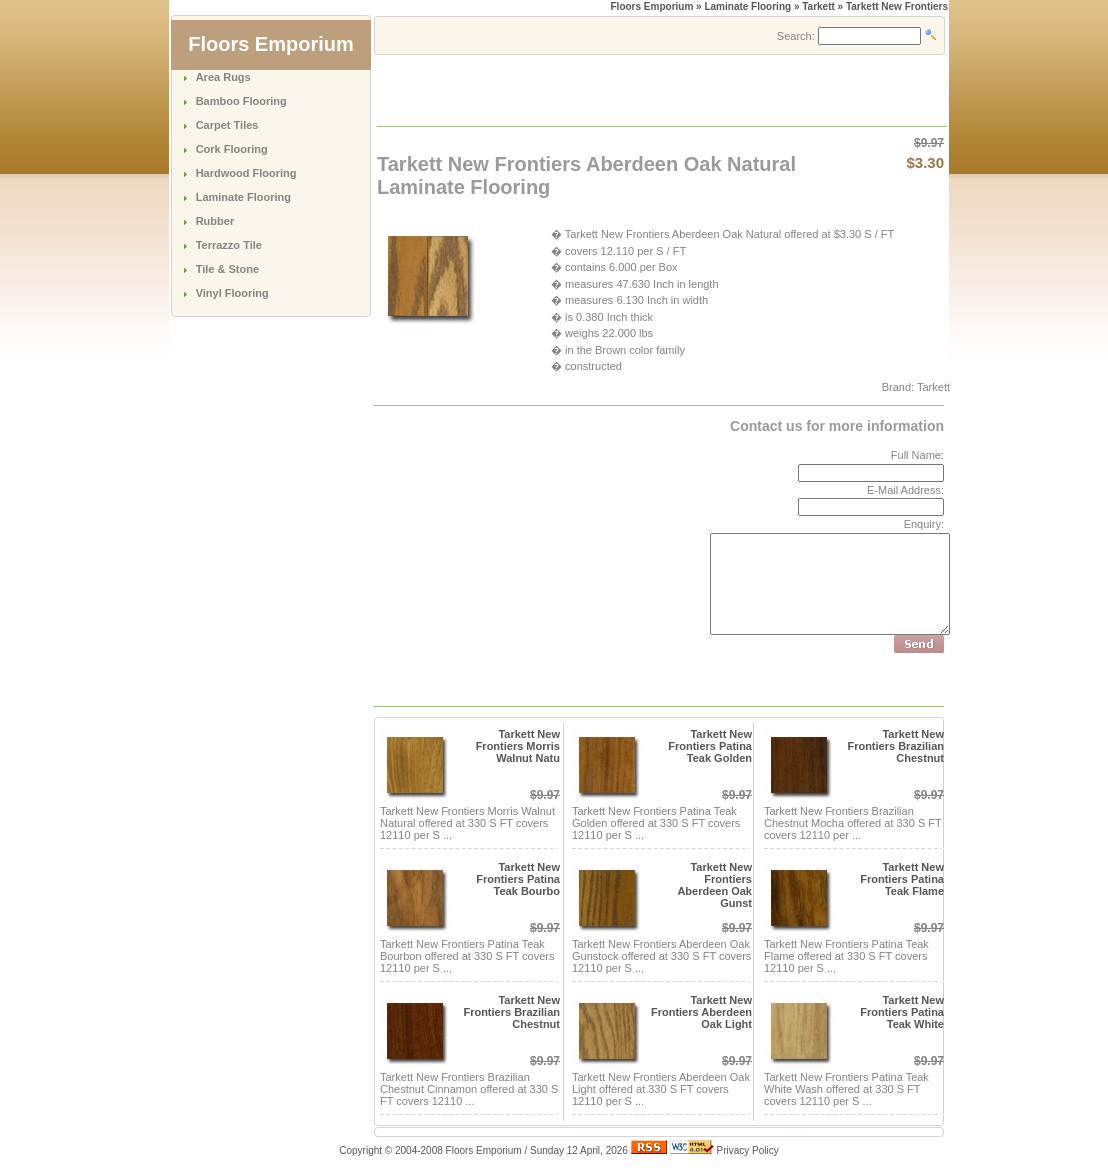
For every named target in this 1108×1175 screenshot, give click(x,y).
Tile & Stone (227, 269)
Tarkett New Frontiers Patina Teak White (902, 1012)
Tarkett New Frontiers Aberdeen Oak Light (701, 1012)
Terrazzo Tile (229, 245)
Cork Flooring (232, 149)
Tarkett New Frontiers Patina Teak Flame (902, 879)
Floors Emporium (652, 6)
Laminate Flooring (243, 197)
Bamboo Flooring (241, 101)
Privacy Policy (748, 1150)
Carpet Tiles (227, 125)
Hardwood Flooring (246, 173)
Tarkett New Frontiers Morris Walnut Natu (518, 746)
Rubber (215, 221)
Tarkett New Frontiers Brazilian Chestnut (895, 746)
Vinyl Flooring (232, 293)
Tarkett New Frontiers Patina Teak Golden (710, 746)
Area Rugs (223, 77)
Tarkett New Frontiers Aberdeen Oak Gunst (714, 885)
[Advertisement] (612, 89)
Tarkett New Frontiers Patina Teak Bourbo (518, 879)
